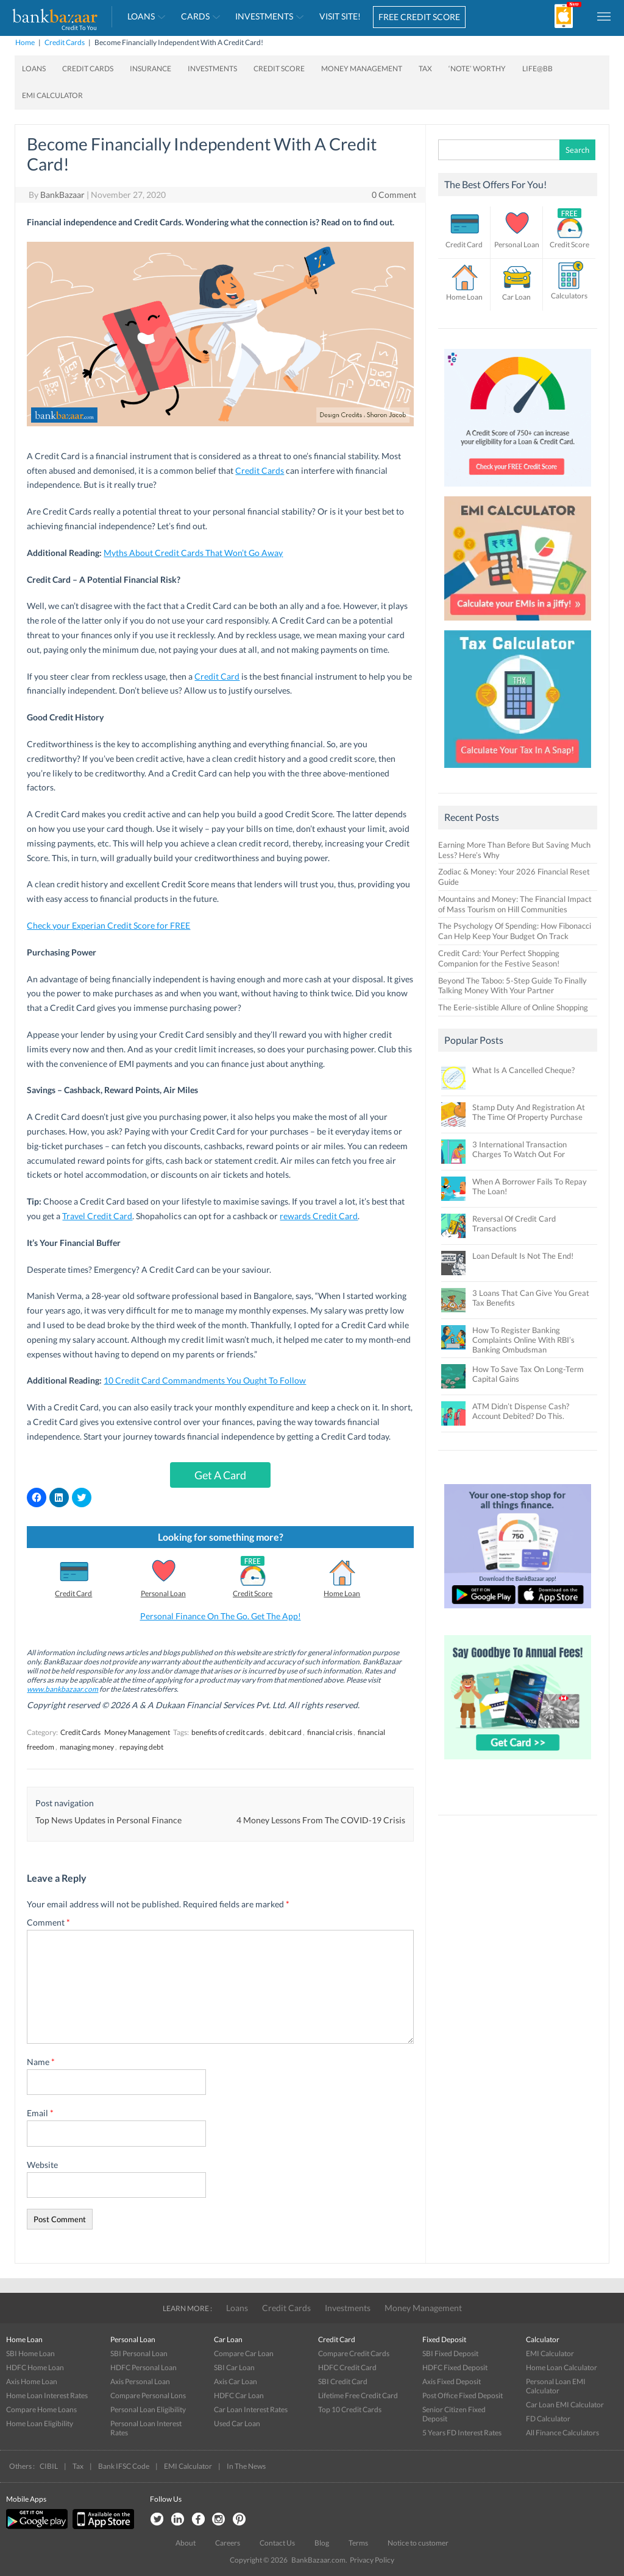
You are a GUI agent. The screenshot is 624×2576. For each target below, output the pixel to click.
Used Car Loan (237, 2423)
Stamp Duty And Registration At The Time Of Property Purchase (528, 1112)
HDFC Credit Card (347, 2367)
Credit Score (279, 68)
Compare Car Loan (244, 2353)
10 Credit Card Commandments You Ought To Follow (205, 1380)
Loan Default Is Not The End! (522, 1256)
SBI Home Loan (30, 2353)
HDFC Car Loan (239, 2395)
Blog (321, 2542)
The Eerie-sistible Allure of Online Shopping (513, 1007)
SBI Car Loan (234, 2367)
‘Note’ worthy (477, 68)
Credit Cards (64, 42)
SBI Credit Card (342, 2381)
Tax (425, 68)
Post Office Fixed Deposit (462, 2395)
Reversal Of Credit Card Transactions (514, 1223)
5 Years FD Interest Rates (462, 2432)
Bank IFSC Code (123, 2466)
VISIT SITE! (340, 16)
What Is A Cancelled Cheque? (523, 1070)
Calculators (569, 295)
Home (25, 42)
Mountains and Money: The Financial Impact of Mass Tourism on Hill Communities (515, 904)
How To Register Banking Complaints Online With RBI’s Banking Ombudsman (523, 1339)
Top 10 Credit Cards (349, 2409)
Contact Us (277, 2542)
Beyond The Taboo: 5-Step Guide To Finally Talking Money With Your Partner (512, 986)
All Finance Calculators (562, 2432)
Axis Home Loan (31, 2381)
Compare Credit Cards (353, 2353)
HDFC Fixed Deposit (455, 2367)
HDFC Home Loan (35, 2367)
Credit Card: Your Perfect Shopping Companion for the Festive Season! (498, 958)
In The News (246, 2466)
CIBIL (49, 2466)
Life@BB (537, 68)
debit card (285, 1732)
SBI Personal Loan (139, 2353)
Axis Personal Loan (140, 2381)
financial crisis (329, 1732)
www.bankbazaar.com (62, 1689)
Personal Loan (163, 1593)
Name (41, 2062)
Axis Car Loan (235, 2381)
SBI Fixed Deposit (450, 2353)
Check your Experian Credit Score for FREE (108, 925)
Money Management (361, 68)
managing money (87, 1746)
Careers (227, 2542)
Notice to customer (418, 2542)
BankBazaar (62, 194)
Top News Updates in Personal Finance (108, 1820)
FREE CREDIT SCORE (419, 17)
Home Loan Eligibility (39, 2423)
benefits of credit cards (227, 1732)
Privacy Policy (372, 2559)
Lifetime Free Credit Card (358, 2395)
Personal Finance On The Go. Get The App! (220, 1616)
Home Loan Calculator (561, 2367)
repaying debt (141, 1746)
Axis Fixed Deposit (451, 2381)
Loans (141, 16)
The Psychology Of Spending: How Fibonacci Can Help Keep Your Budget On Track (514, 931)
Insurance (150, 68)
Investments (264, 16)
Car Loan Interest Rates (251, 2409)
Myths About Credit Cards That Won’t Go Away (193, 552)
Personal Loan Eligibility (148, 2409)
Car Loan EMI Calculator (565, 2404)
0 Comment (394, 194)
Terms (358, 2542)
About (186, 2542)
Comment (48, 1922)
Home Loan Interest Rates (47, 2395)
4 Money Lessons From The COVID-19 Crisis (320, 1820)
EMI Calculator (52, 95)
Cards (195, 16)
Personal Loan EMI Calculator (556, 2386)
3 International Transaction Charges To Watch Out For (519, 1149)
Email (40, 2113)
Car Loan (516, 296)
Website (42, 2164)
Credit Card (216, 676)
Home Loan (342, 1593)
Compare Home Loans (41, 2409)
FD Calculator (548, 2418)
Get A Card (220, 1475)
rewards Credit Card (319, 1216)
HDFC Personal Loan (143, 2367)
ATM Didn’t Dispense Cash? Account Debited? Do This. (520, 1411)
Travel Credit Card (97, 1216)
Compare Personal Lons (148, 2395)
